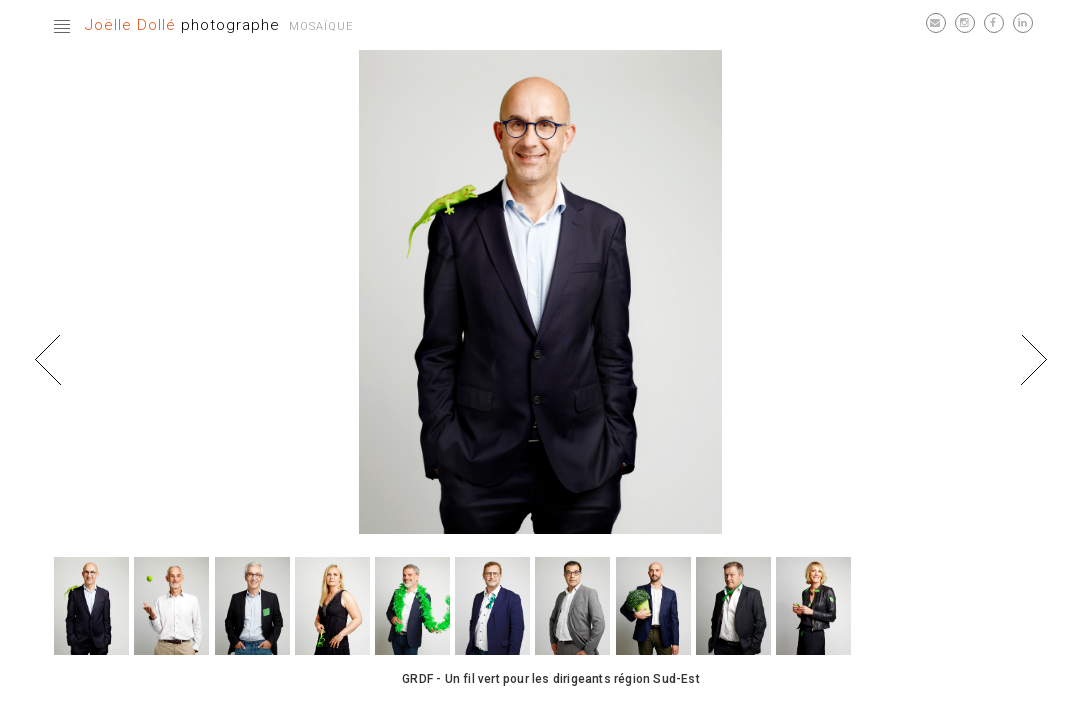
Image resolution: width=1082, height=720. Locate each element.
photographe (182, 25)
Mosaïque (321, 26)
